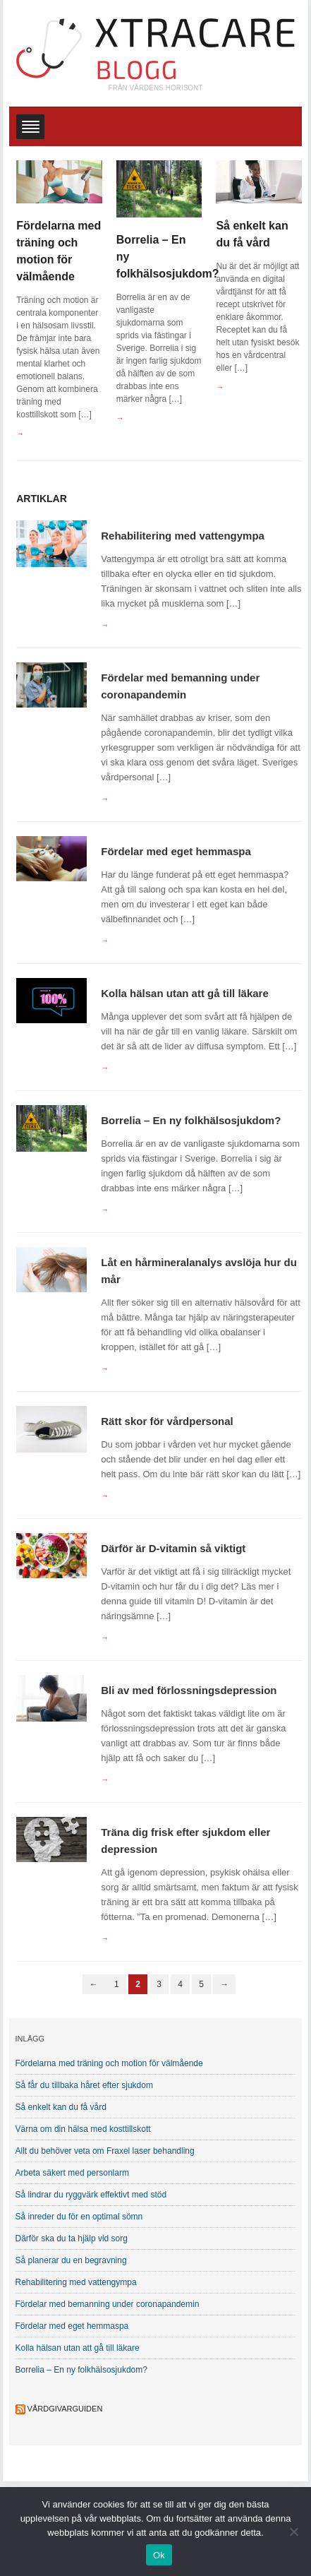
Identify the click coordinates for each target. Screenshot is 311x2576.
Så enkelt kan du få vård (61, 2107)
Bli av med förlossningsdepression (188, 1690)
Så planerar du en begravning (71, 2260)
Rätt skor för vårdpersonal (167, 1421)
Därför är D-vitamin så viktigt (173, 1548)
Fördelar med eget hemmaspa (176, 851)
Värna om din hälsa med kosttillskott (83, 2129)
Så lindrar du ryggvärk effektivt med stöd (91, 2195)
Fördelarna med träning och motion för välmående (109, 2063)
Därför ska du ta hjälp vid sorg (72, 2238)
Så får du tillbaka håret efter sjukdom (84, 2085)
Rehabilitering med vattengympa (182, 536)
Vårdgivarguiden (65, 2408)
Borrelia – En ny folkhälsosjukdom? (191, 1120)
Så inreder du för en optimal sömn (79, 2217)
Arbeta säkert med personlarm (72, 2173)
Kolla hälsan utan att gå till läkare (185, 993)
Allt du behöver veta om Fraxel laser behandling (105, 2151)
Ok (159, 2555)
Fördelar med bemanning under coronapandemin (108, 2304)
